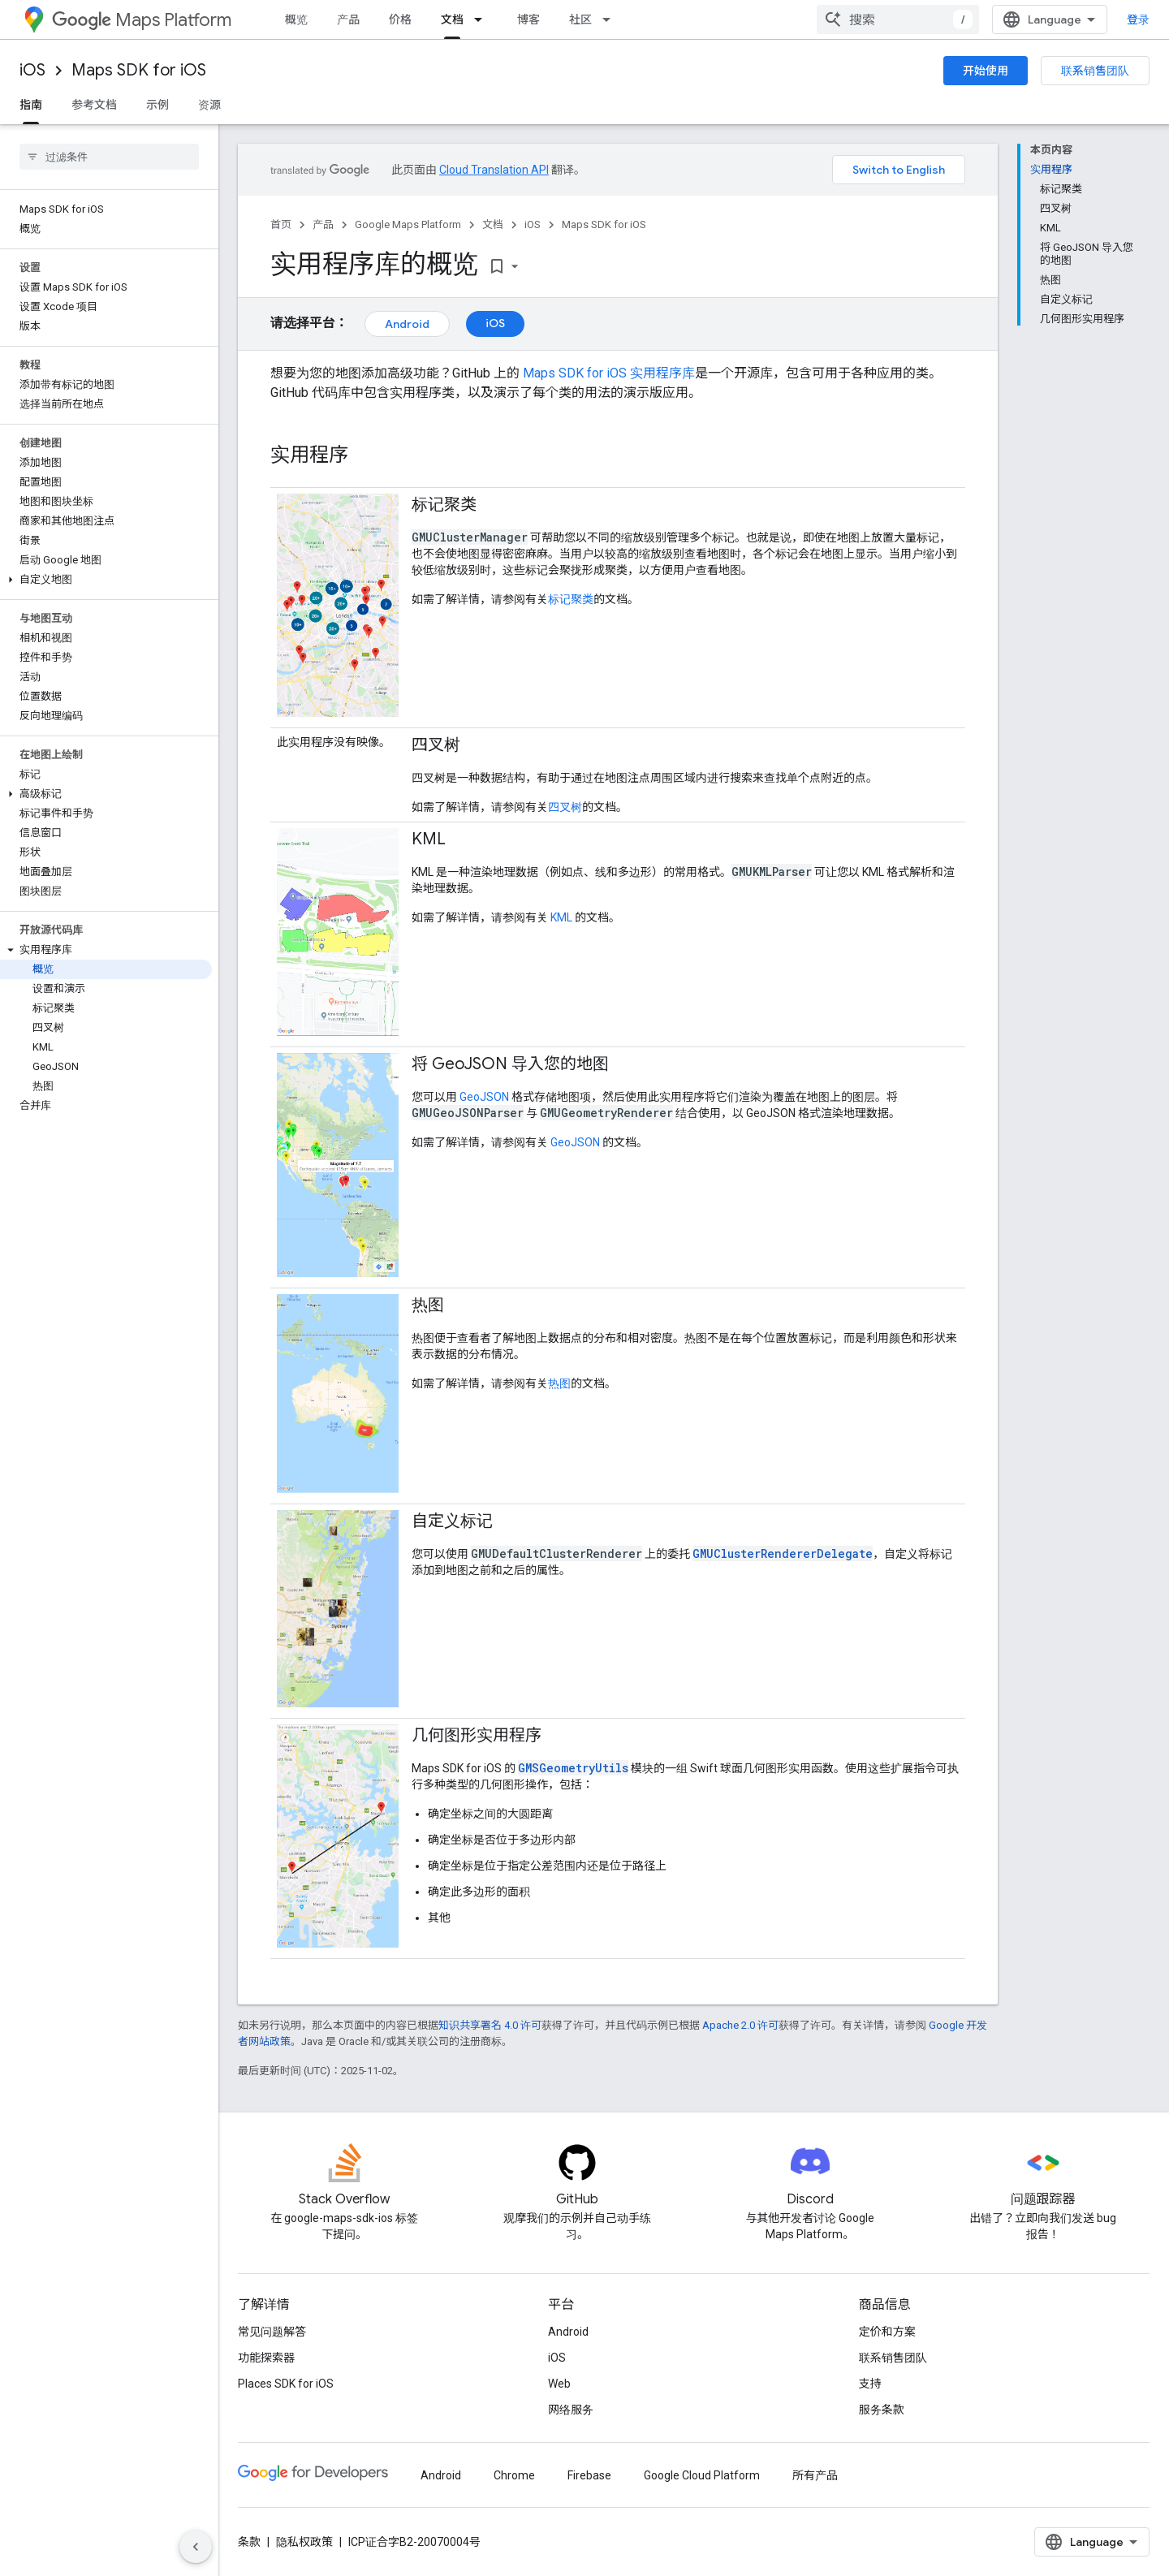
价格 (400, 19)
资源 (209, 104)
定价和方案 (887, 2331)
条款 (249, 2541)
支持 (870, 2383)
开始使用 (985, 70)
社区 (580, 19)
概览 (296, 19)
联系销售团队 (1095, 70)
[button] (106, 579)
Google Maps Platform (408, 224)
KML (561, 917)
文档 (492, 224)
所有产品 (815, 2475)
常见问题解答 (272, 2331)
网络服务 (570, 2409)
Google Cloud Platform (702, 2475)
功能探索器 (266, 2357)
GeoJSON (484, 1096)
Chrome (514, 2475)
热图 (559, 1383)
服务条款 (881, 2409)
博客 (528, 19)
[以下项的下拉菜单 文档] (483, 19)
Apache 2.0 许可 (740, 2025)
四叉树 (565, 806)
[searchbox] (109, 157)
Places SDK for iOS (286, 2383)
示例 (157, 104)
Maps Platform (141, 20)
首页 (280, 224)
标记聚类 (570, 599)
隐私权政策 (304, 2541)
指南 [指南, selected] (30, 104)
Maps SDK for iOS (138, 70)
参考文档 (94, 104)
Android (407, 324)
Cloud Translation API (494, 169)
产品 (348, 19)
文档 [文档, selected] (452, 19)
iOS (32, 70)
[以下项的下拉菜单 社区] (611, 19)
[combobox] (898, 19)
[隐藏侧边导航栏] (195, 2547)
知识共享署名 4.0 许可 (489, 2025)
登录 (1138, 19)
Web (559, 2383)
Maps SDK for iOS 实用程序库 (609, 373)
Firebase (589, 2475)
